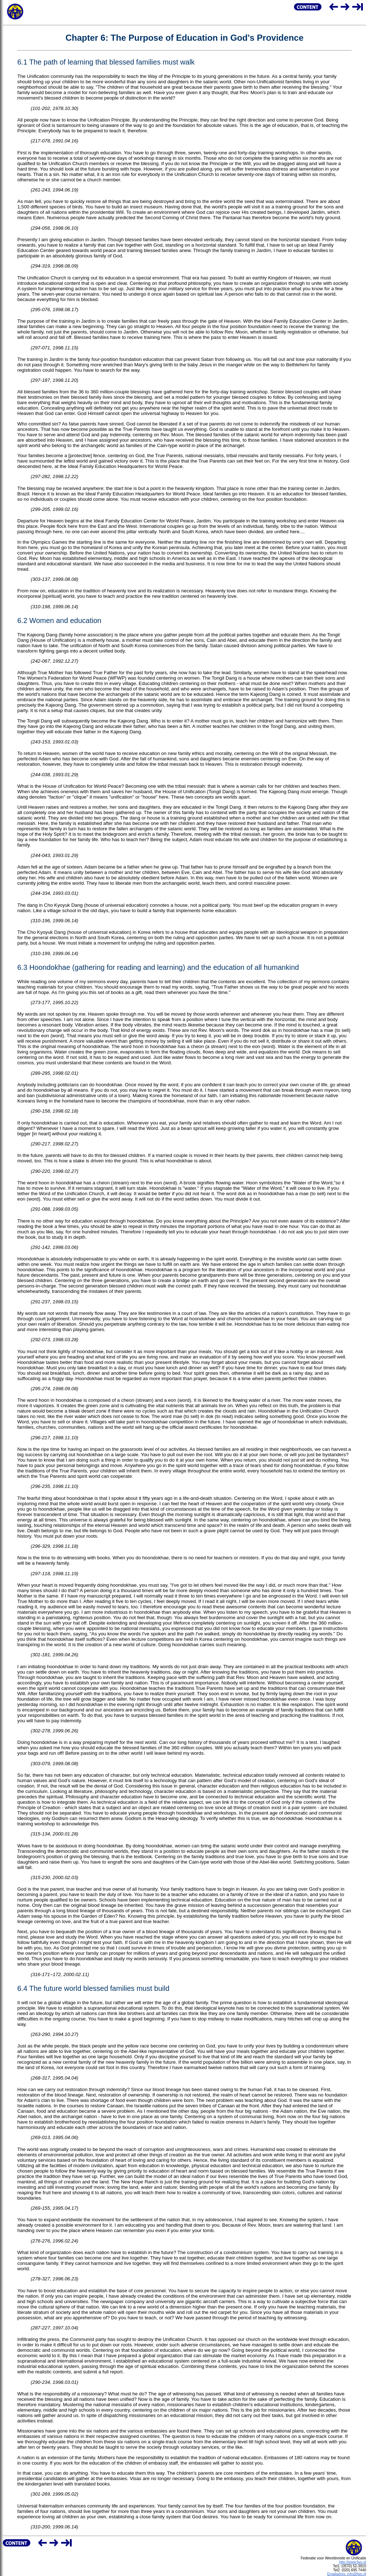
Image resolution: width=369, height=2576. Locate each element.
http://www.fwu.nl (352, 2562)
